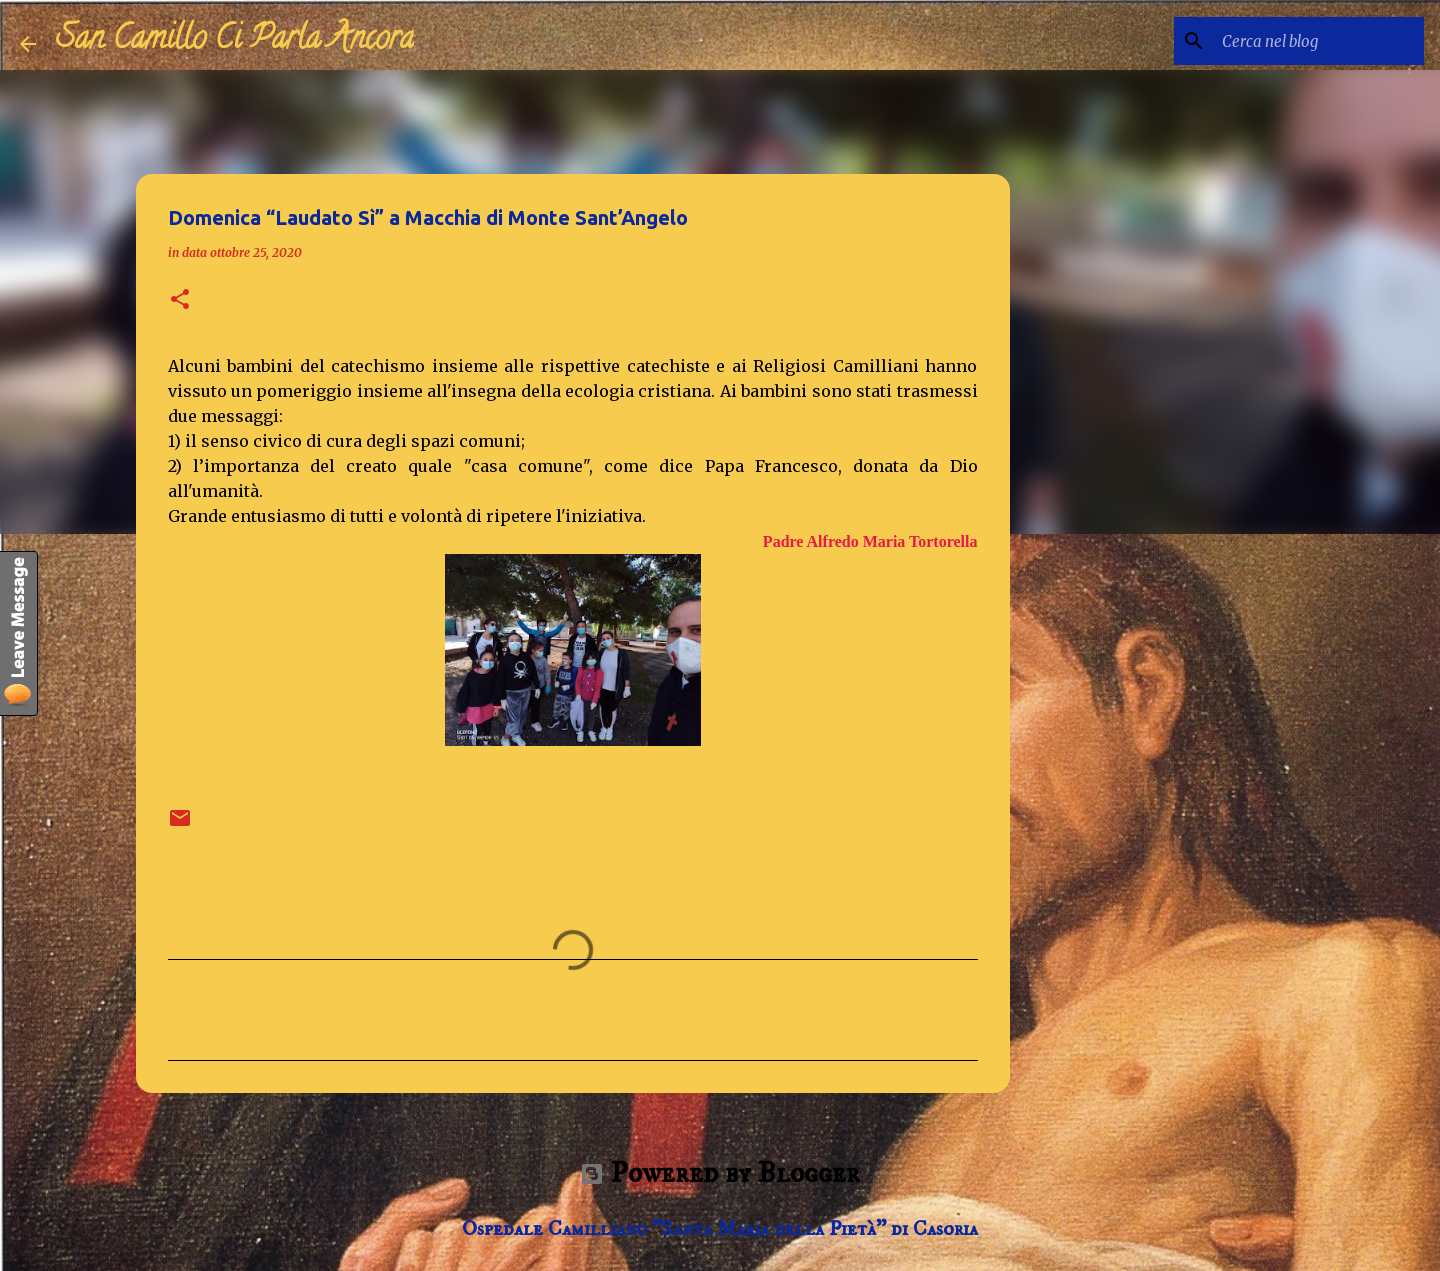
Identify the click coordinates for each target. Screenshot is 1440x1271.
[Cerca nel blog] (1319, 41)
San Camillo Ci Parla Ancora (235, 41)
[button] (180, 300)
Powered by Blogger (720, 1173)
